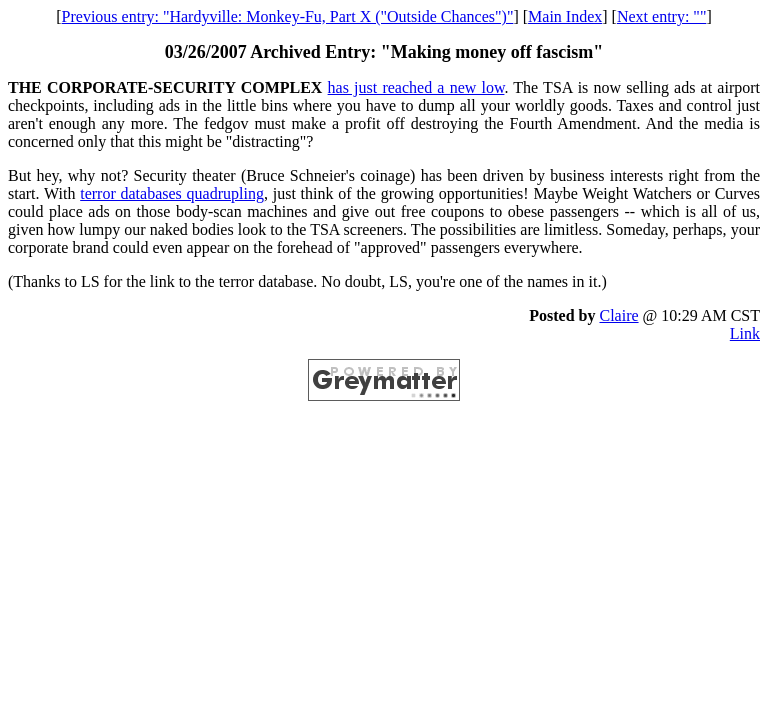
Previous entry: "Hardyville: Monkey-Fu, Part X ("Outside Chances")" (288, 16)
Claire (618, 315)
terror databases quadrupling (172, 193)
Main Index (565, 16)
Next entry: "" (661, 16)
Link (745, 333)
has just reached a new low (416, 87)
